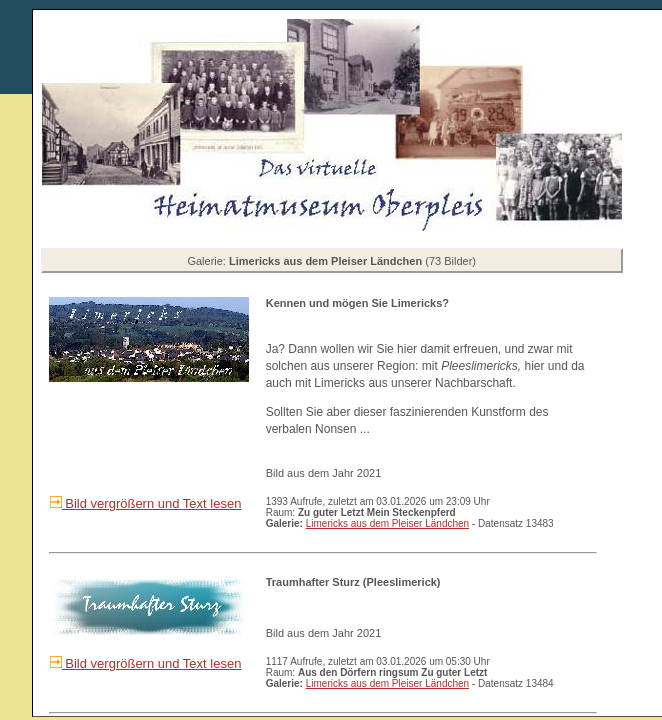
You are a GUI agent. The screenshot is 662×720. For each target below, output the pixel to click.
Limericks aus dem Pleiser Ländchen (387, 523)
